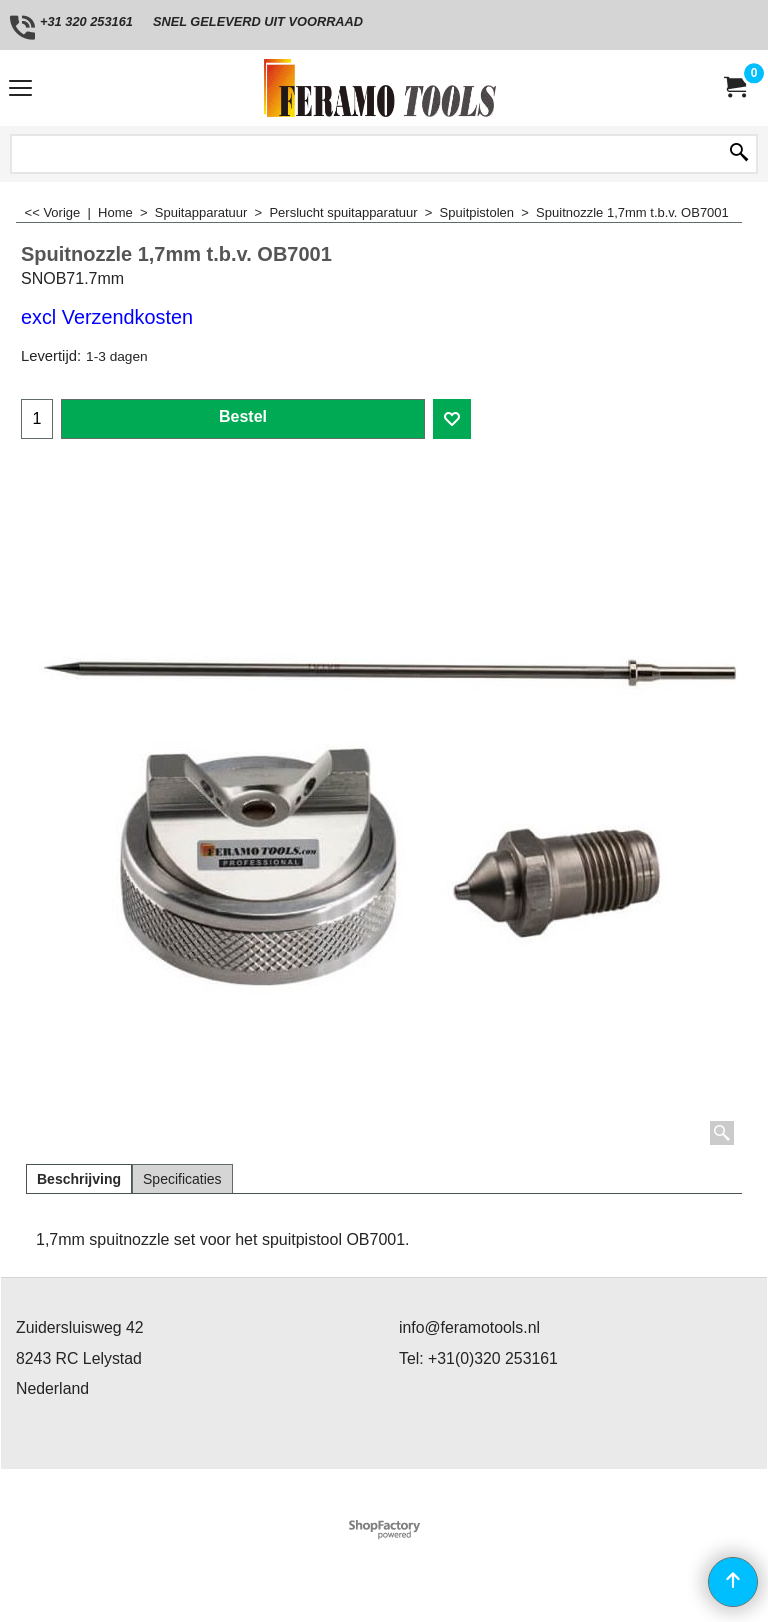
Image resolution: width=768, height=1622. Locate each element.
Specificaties (182, 1179)
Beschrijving (79, 1179)
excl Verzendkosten (107, 317)
